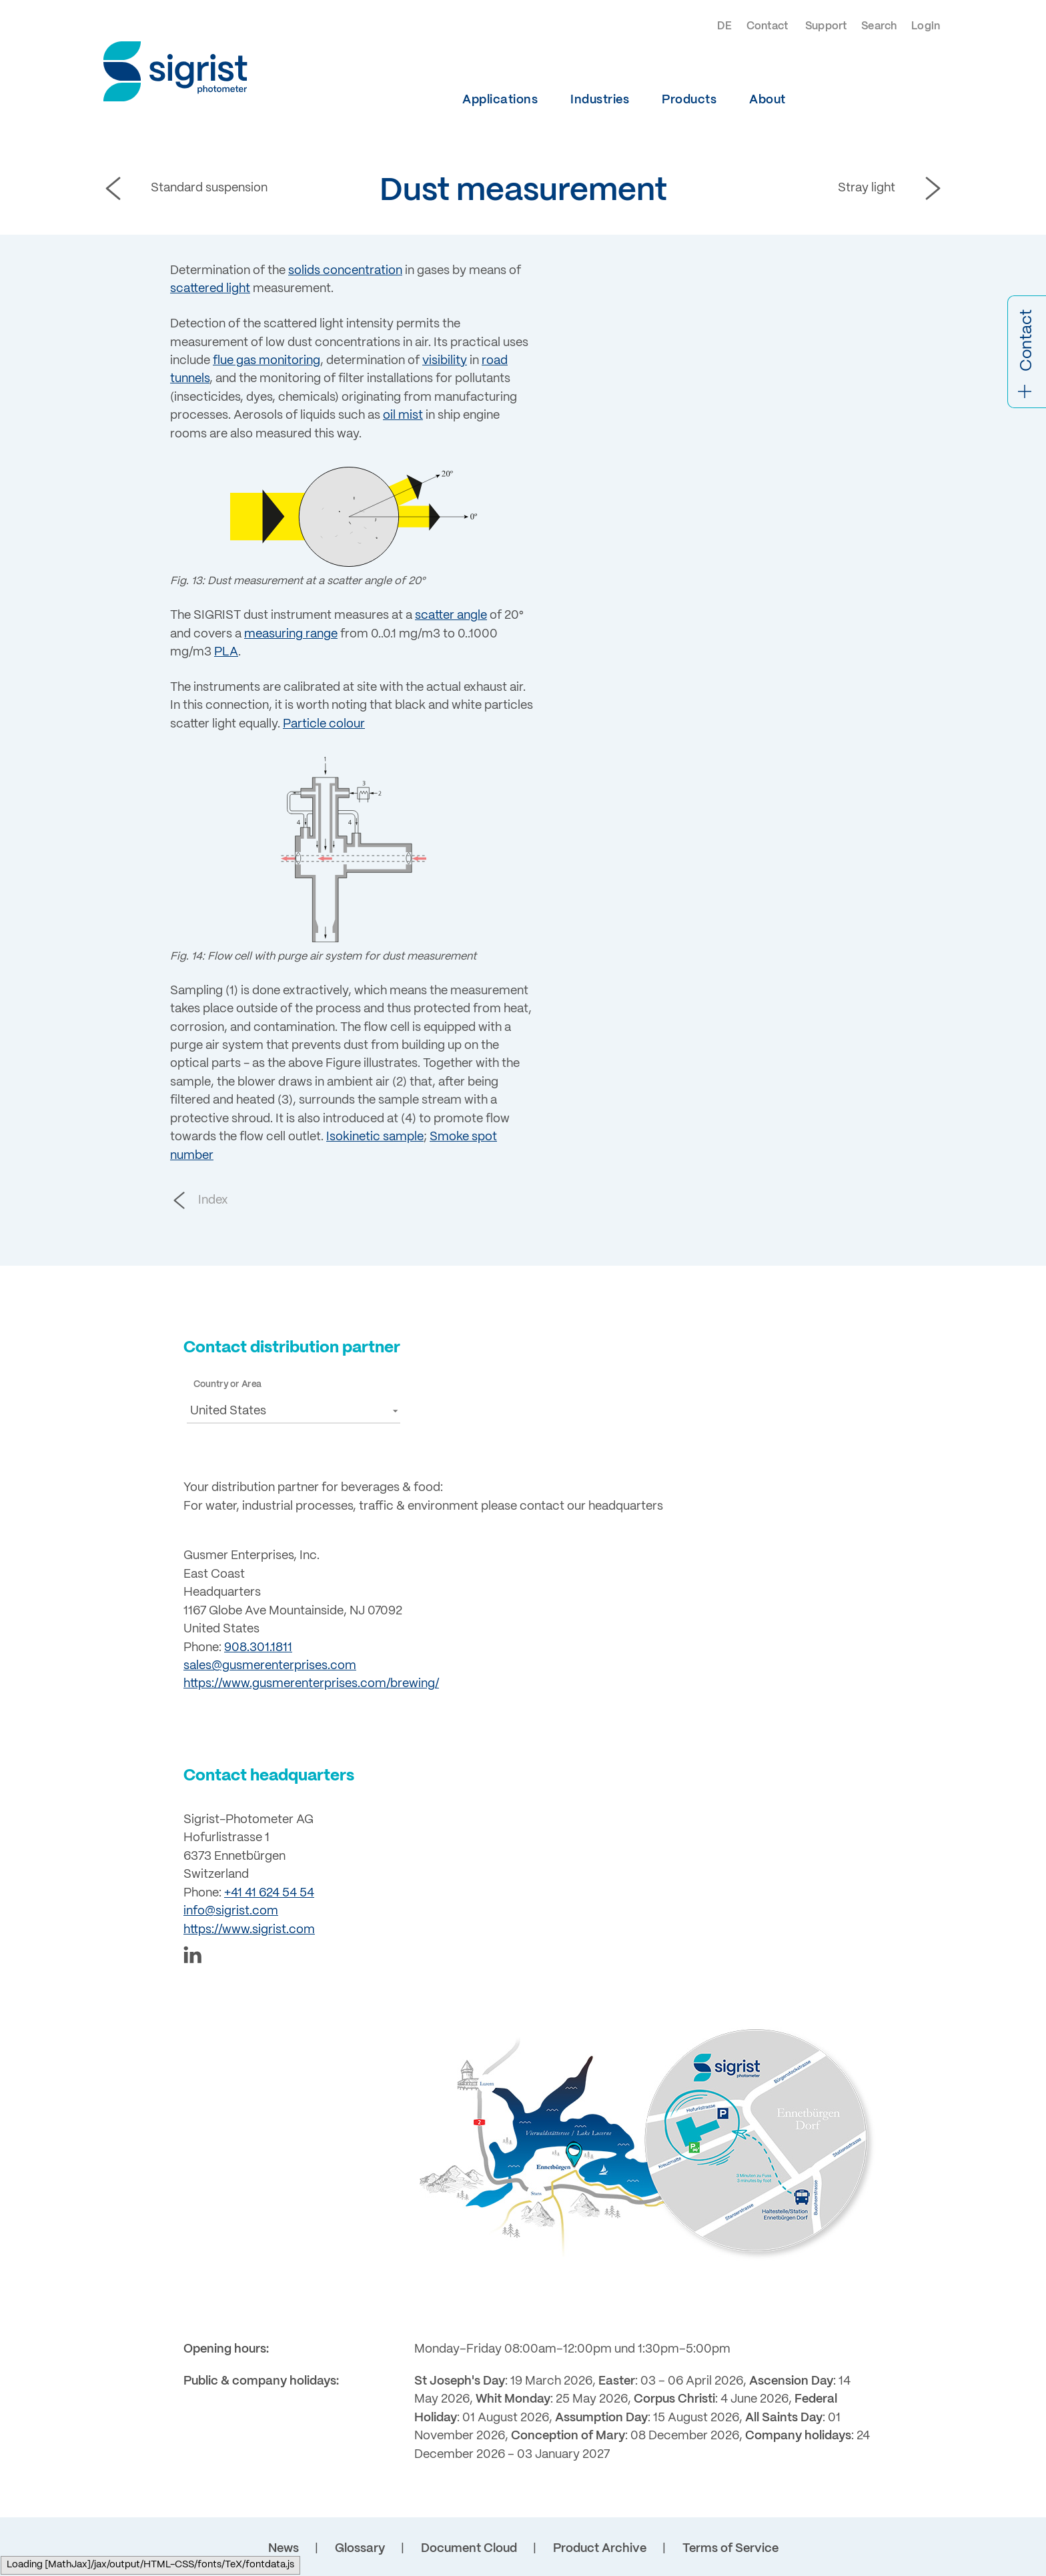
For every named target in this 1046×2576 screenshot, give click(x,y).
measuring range (291, 634)
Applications (500, 100)
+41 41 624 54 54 (269, 1893)
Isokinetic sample (375, 1137)
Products (689, 100)
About (767, 100)
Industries (599, 100)
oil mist (403, 415)
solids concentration (345, 271)
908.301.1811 (258, 1648)
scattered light (210, 289)
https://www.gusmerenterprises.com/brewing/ (311, 1684)
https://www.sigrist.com (249, 1930)
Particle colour (324, 724)
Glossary (360, 2549)
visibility (444, 361)
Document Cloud (469, 2549)
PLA (226, 652)
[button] (293, 1411)
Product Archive (599, 2549)
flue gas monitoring (266, 361)
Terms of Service (730, 2549)
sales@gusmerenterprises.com (269, 1666)
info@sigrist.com (230, 1911)
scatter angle (451, 615)
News (283, 2549)
